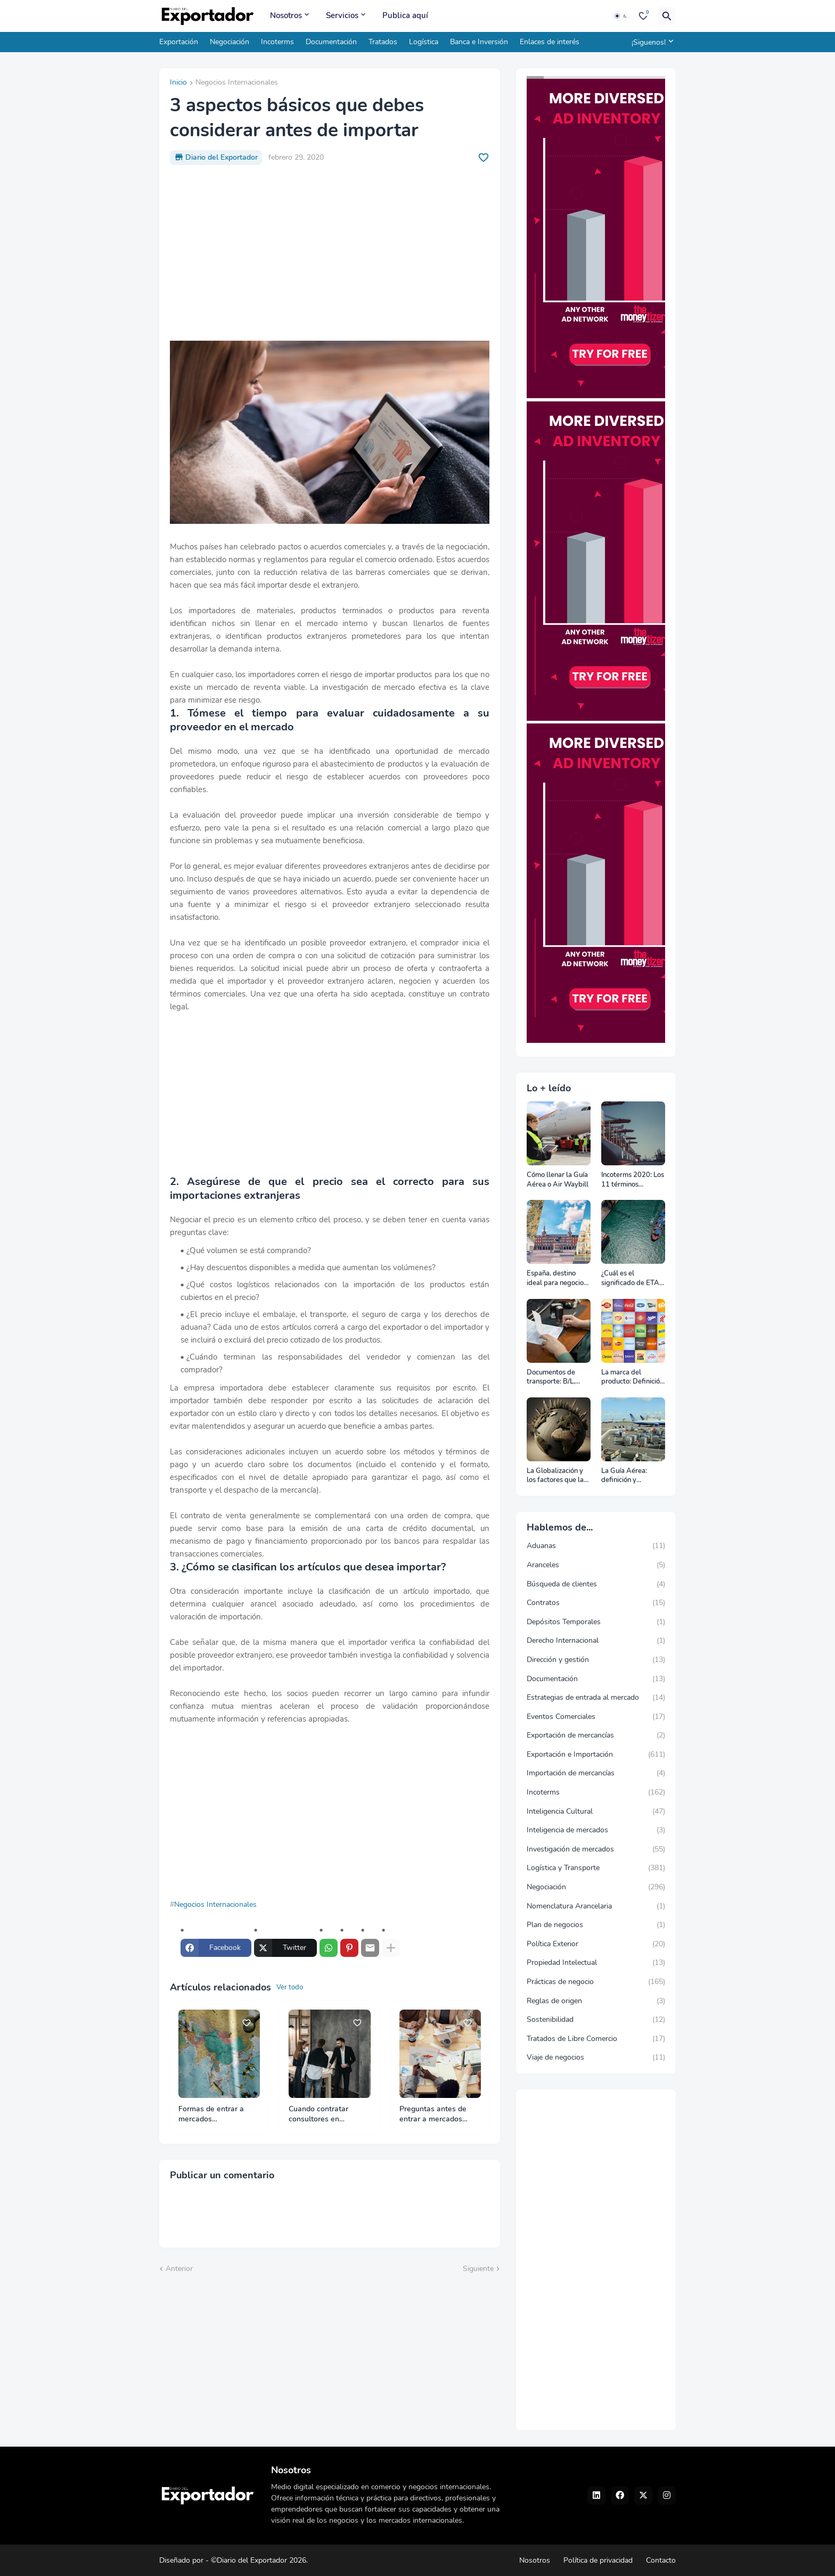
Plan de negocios (596, 1925)
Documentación (331, 42)
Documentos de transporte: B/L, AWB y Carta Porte (557, 1377)
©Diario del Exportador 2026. (259, 2560)
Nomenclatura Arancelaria (596, 1906)
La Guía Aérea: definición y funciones (624, 1476)
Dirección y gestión (596, 1660)
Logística (423, 42)
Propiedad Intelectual (596, 1962)
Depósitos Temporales (596, 1622)
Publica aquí (405, 15)
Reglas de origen (596, 2001)
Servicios (342, 15)
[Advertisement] (329, 252)
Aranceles (596, 1565)
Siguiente (478, 2269)
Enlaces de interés (549, 42)
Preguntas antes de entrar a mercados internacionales (432, 2114)
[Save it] (483, 157)
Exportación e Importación (596, 1754)
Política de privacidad (598, 2560)
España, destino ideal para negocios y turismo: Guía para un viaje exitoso (558, 1278)
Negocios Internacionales (236, 83)
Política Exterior (596, 1944)
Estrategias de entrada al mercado (596, 1697)
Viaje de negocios (596, 2057)
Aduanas (596, 1546)
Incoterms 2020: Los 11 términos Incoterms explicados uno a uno (632, 1180)
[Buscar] (667, 16)
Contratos (596, 1603)
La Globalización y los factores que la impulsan (555, 1476)
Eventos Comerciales (596, 1716)
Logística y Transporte (596, 1868)
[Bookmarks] (643, 16)
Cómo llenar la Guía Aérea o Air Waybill (557, 1180)
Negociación (229, 42)
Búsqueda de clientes (596, 1584)
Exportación (178, 42)
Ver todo (289, 1987)
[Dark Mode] (621, 16)
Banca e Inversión (479, 42)
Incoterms (277, 42)
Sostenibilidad (596, 2019)
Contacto (661, 2560)
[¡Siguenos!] (651, 42)
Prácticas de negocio (596, 1982)
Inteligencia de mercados (596, 1830)
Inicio (178, 83)
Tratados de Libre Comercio (596, 2039)
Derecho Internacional (596, 1640)
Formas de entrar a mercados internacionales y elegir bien (218, 2114)
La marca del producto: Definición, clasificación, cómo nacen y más (633, 1377)
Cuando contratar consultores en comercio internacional (327, 2114)
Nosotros (286, 15)
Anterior (179, 2269)
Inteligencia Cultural (596, 1811)
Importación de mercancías (596, 1773)
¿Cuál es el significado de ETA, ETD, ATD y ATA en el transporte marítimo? (631, 1278)
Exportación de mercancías (596, 1735)
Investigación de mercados (596, 1849)
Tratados (383, 42)
